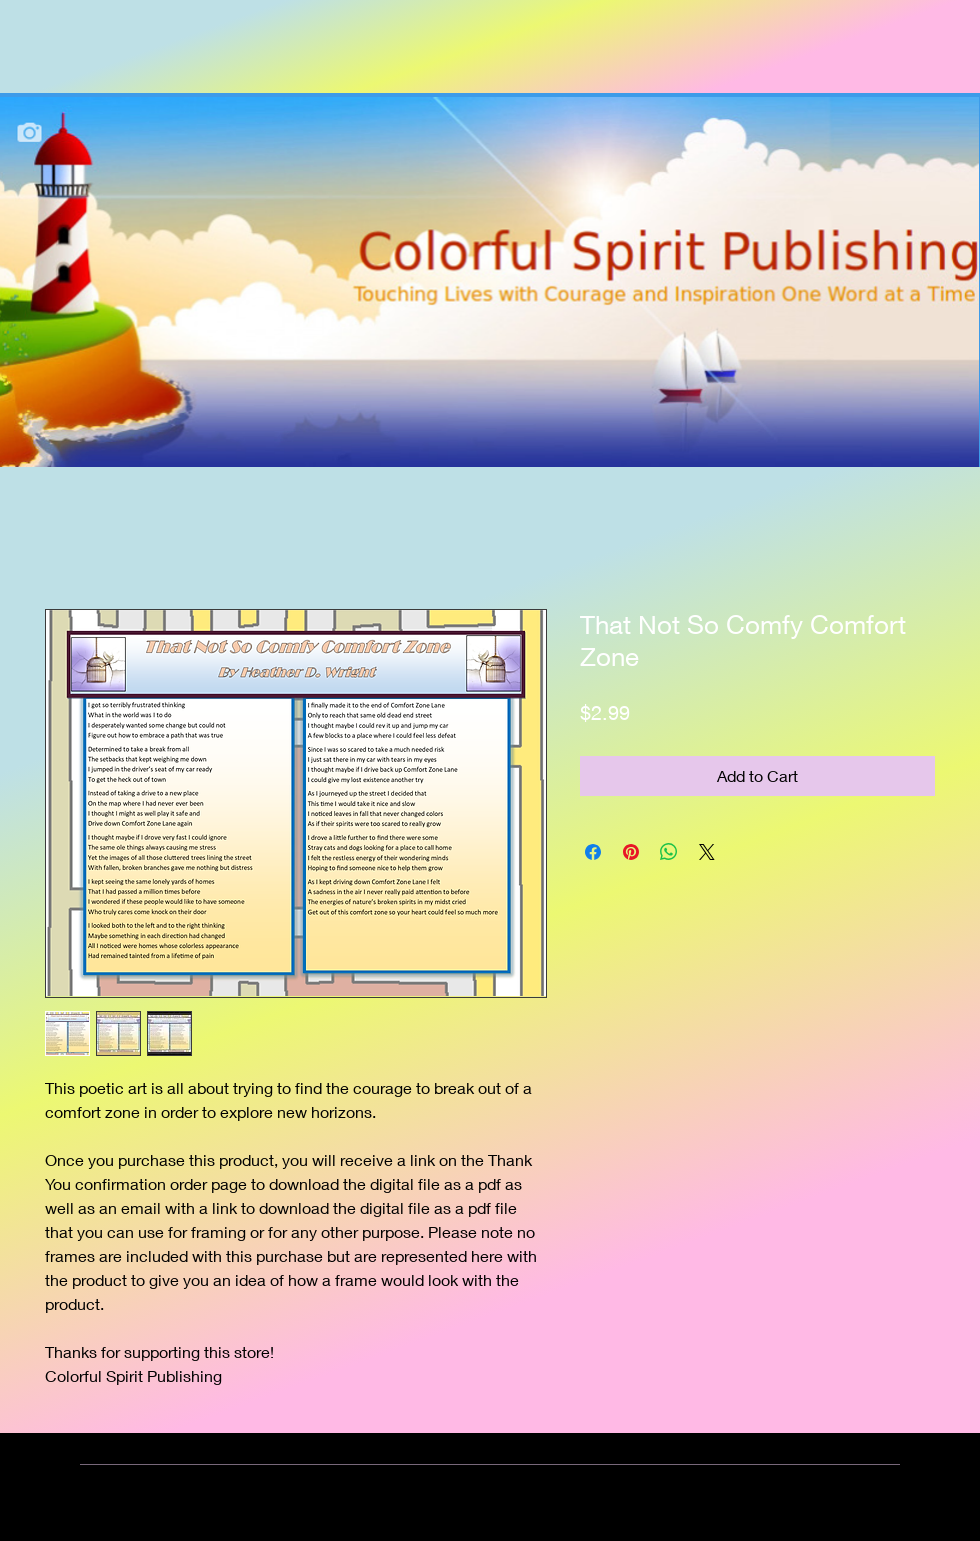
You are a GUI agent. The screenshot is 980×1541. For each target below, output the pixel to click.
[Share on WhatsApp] (669, 852)
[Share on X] (707, 852)
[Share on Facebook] (593, 852)
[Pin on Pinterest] (631, 852)
